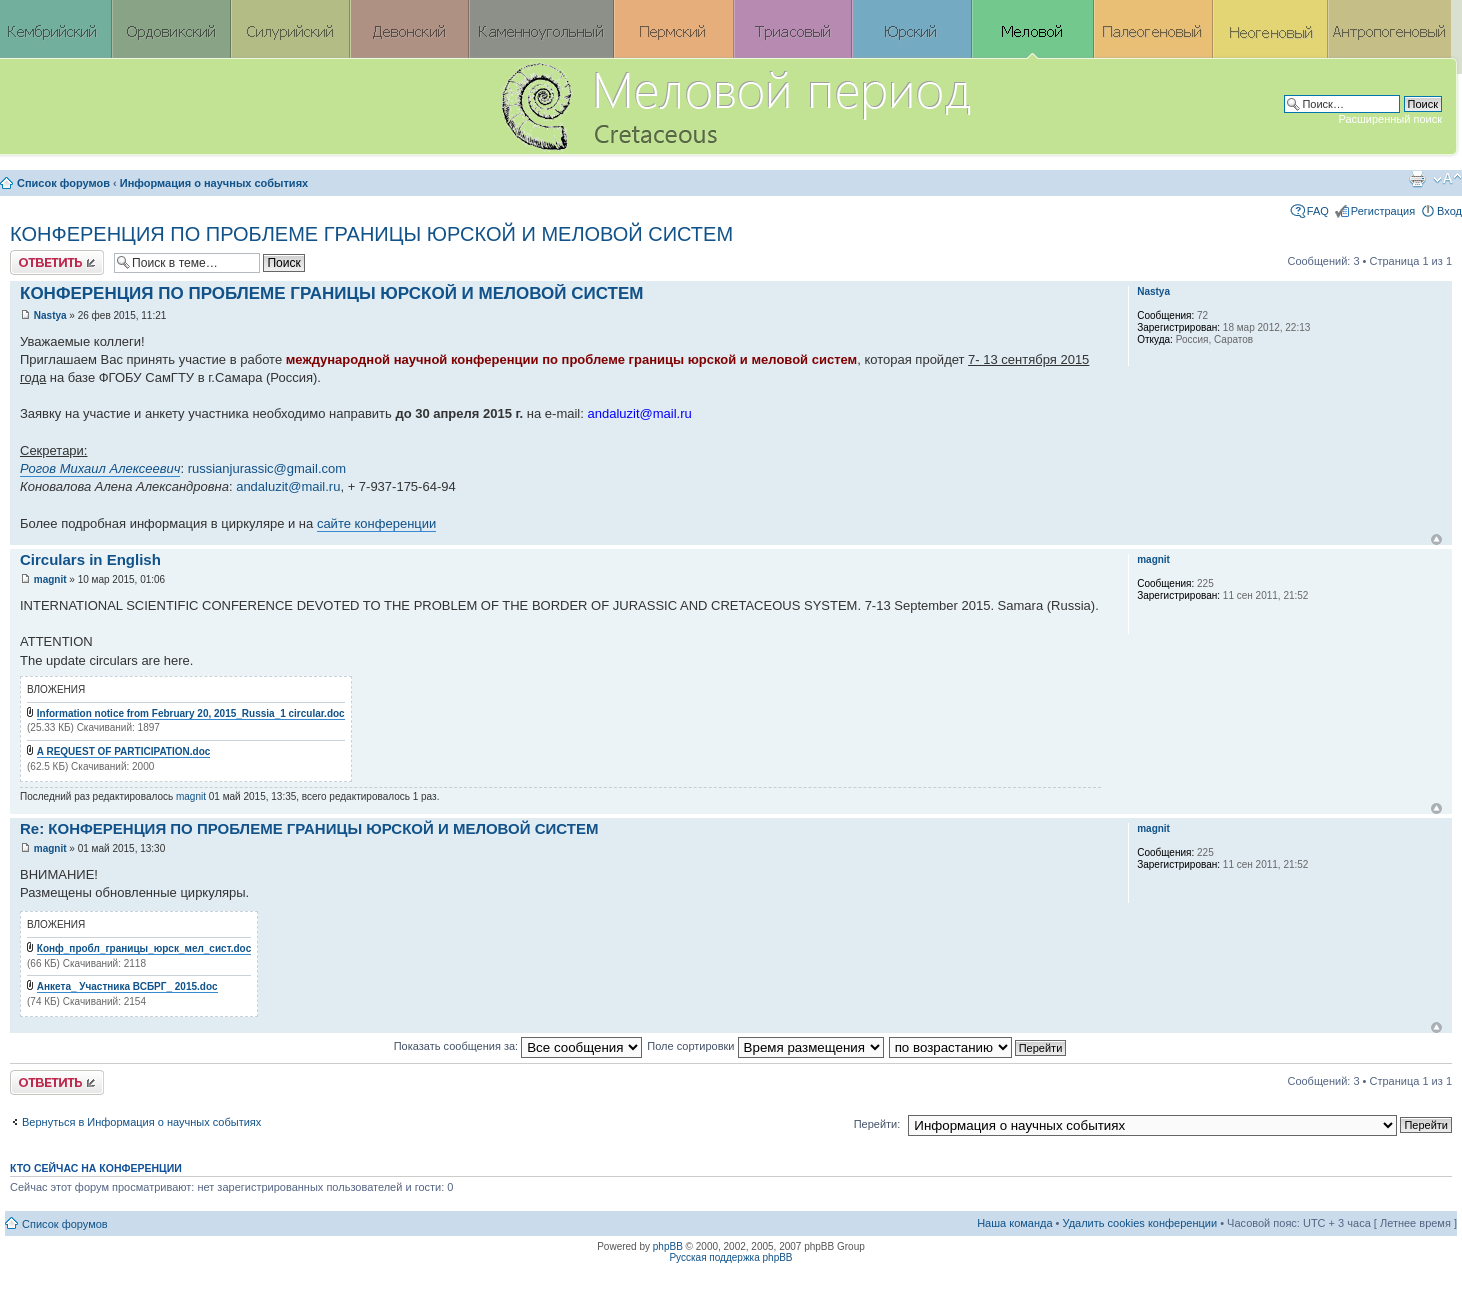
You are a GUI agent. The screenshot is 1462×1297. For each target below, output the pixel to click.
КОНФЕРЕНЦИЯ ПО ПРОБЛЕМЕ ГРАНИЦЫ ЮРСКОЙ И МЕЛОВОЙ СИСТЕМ (371, 234)
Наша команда (1014, 1223)
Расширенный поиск (1390, 119)
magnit (50, 579)
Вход (1449, 211)
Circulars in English (90, 559)
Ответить (57, 262)
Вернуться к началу (1436, 539)
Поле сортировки (765, 1046)
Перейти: (877, 1124)
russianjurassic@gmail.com (267, 468)
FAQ (1318, 211)
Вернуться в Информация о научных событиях (141, 1122)
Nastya (50, 315)
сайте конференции (376, 523)
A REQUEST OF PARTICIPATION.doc (124, 751)
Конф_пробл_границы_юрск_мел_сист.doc (144, 948)
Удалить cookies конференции (1140, 1223)
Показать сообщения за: (518, 1046)
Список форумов (63, 183)
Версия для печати (1417, 179)
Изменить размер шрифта (1447, 179)
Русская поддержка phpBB (730, 1257)
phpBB (668, 1246)
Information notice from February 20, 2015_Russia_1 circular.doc (191, 713)
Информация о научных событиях (214, 183)
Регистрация (1383, 211)
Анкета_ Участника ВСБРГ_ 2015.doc (127, 986)
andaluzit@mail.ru (288, 486)
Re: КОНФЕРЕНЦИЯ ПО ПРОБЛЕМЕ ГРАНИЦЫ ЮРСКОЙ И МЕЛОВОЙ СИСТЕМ (309, 828)
